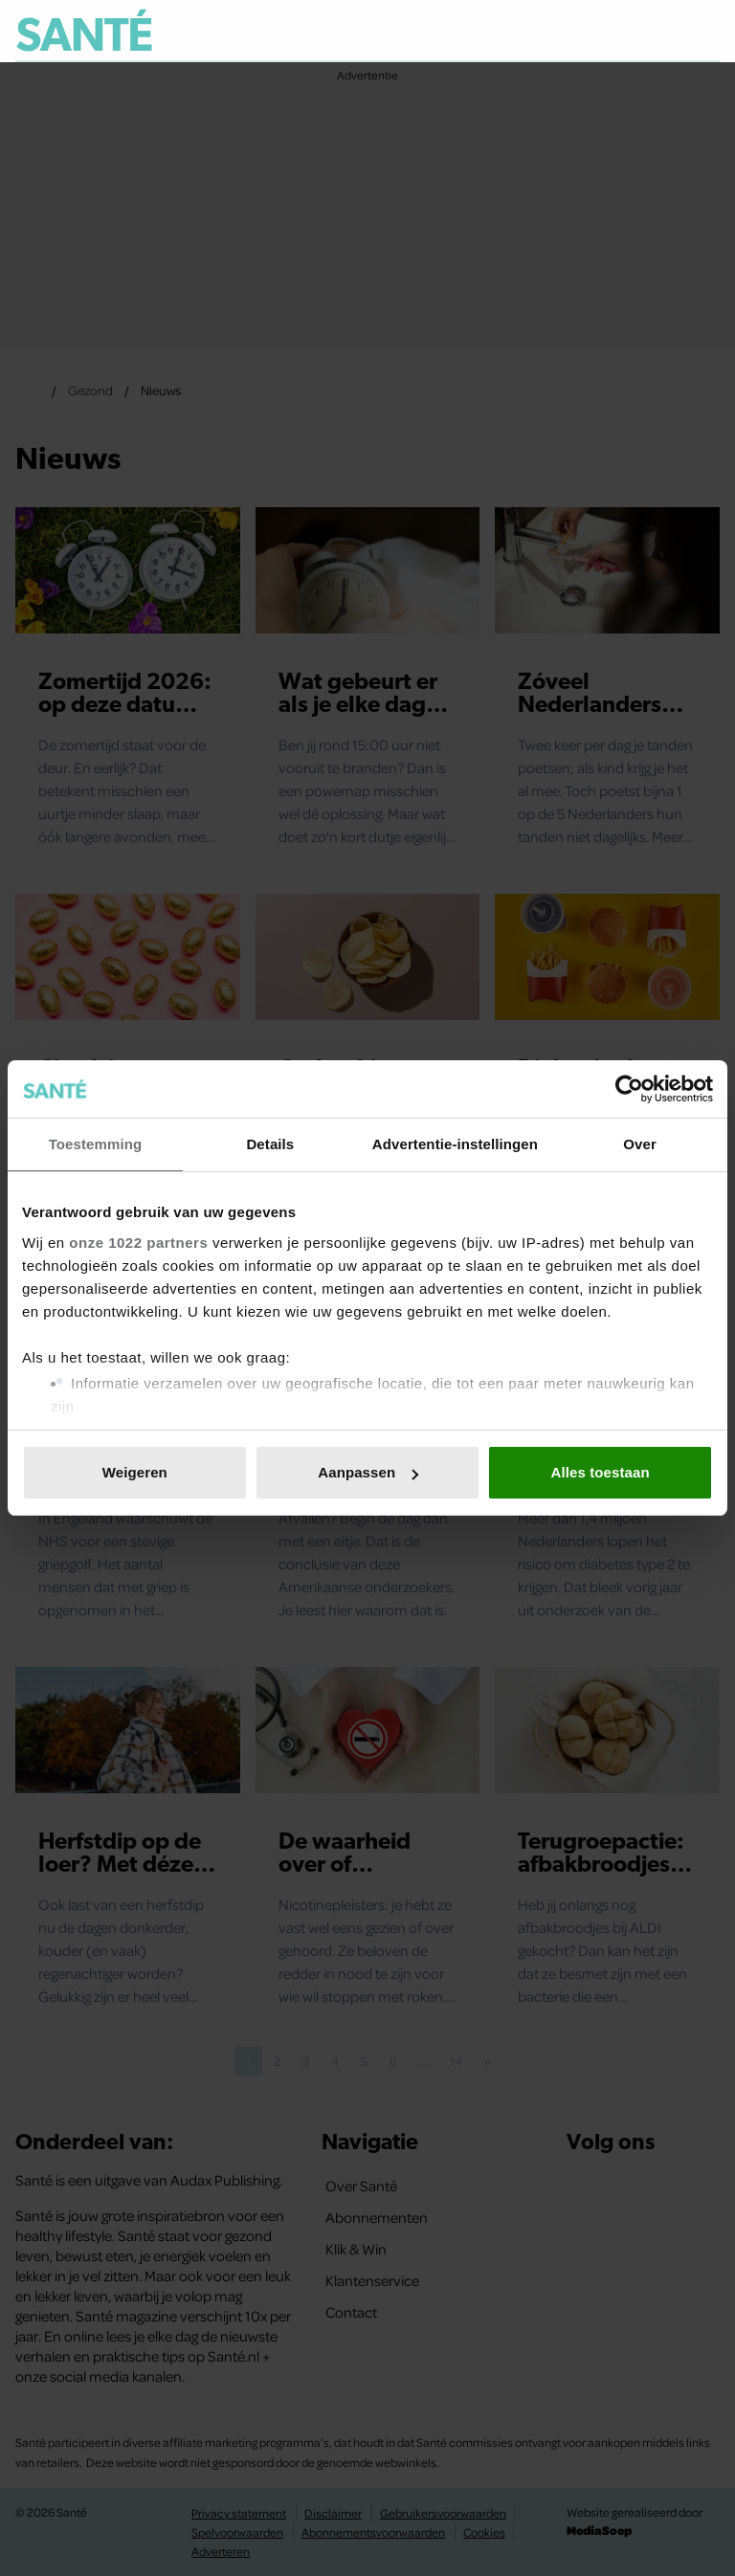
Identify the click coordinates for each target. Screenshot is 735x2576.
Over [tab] (640, 1144)
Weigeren (134, 1472)
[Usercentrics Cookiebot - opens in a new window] (629, 1089)
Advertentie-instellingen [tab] (455, 1144)
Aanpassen (368, 1472)
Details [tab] (270, 1144)
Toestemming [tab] (96, 1144)
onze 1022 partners (138, 1242)
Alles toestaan (600, 1472)
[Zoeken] (704, 32)
